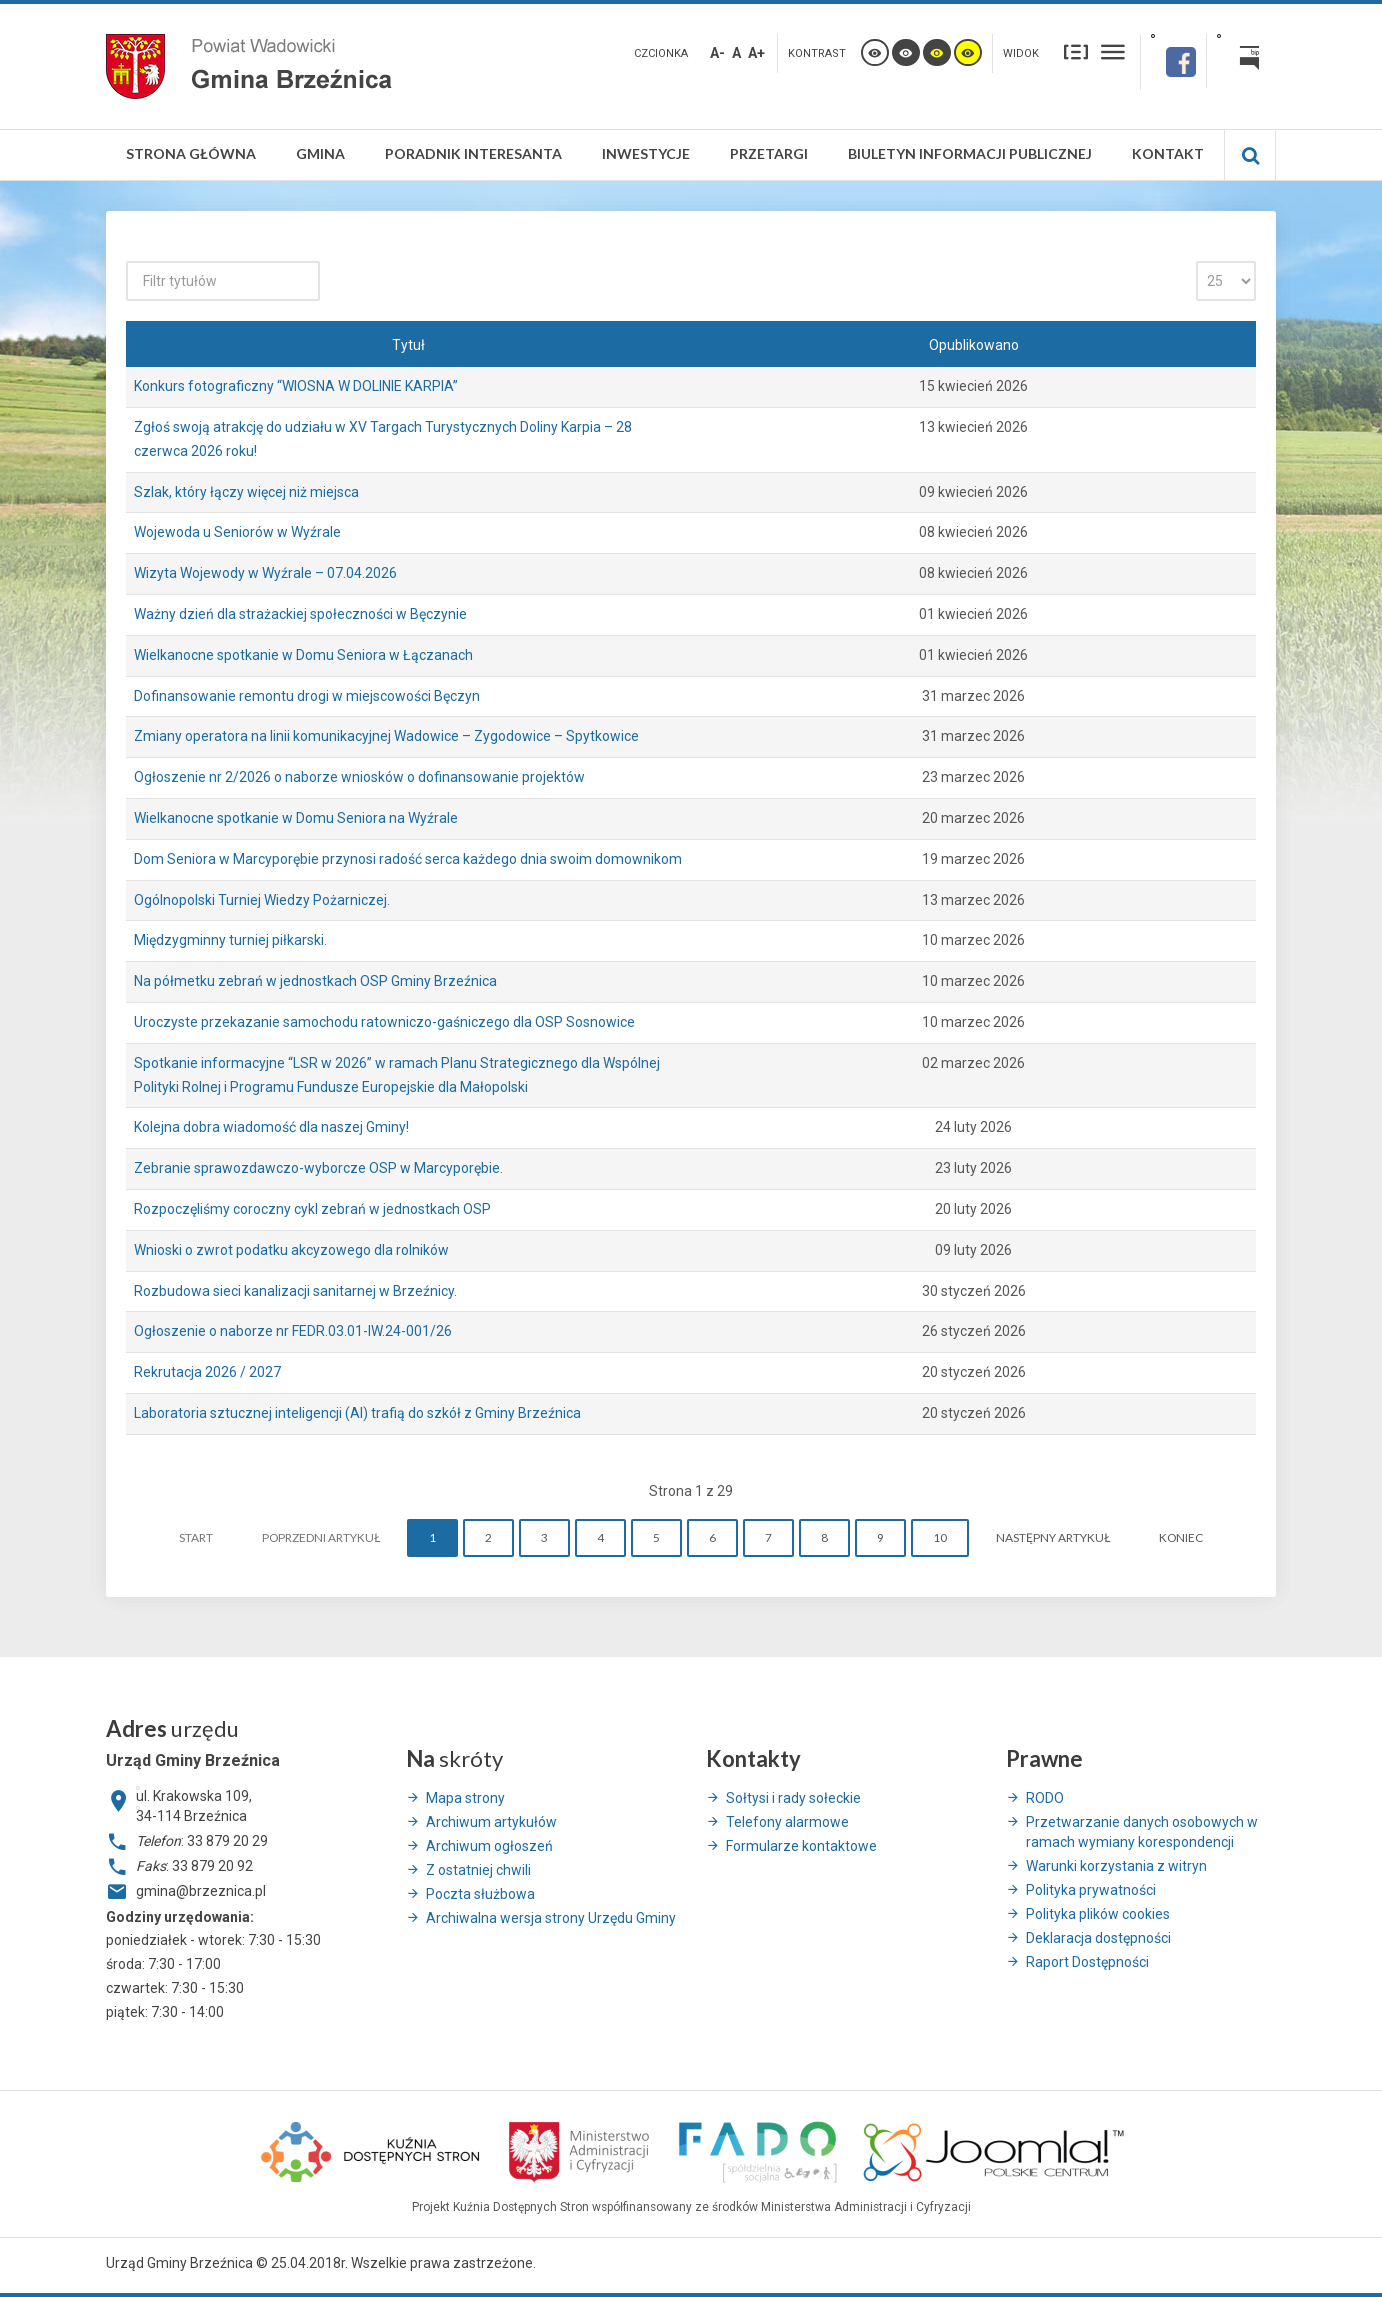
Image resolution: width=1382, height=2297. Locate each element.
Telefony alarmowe (787, 1822)
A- (717, 53)
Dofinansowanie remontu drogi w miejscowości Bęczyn (307, 696)
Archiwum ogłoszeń (489, 1846)
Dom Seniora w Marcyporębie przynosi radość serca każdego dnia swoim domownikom (408, 859)
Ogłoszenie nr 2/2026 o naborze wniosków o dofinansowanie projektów (359, 777)
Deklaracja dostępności (1098, 1938)
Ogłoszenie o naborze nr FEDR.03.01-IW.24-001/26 (293, 1331)
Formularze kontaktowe (801, 1846)
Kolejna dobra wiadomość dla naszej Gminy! (271, 1127)
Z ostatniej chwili (478, 1870)
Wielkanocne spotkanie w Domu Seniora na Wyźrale (296, 818)
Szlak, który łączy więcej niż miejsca (246, 492)
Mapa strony (465, 1798)
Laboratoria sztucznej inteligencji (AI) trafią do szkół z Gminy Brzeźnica (357, 1413)
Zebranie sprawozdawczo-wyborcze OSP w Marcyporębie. (318, 1168)
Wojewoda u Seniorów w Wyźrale (237, 532)
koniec (1181, 1537)
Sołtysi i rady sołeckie (793, 1798)
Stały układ (1076, 51)
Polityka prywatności (1091, 1890)
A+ (756, 53)
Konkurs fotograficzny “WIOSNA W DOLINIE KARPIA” (296, 386)
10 (940, 1537)
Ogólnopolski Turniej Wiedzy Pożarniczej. (262, 900)
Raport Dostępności (1087, 1962)
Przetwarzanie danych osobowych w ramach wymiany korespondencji (1142, 1832)
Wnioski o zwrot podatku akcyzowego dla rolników (291, 1250)
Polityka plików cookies (1098, 1914)
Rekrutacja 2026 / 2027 (207, 1372)
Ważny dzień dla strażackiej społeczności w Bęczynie (300, 614)
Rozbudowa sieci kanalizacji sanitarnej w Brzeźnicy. (295, 1291)
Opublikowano (974, 345)
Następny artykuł (1053, 1537)
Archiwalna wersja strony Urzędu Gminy (551, 1918)
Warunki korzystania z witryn (1116, 1866)
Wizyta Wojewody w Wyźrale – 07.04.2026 (265, 573)
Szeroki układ (1113, 51)
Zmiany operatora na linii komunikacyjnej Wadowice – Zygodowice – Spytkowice (386, 736)
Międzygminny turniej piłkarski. (230, 940)
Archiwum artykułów (491, 1822)
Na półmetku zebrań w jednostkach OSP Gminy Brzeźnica (315, 981)
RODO (1045, 1798)
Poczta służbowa (480, 1894)
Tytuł (408, 345)
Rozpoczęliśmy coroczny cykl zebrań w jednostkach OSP (312, 1209)
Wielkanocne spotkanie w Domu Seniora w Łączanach (303, 655)
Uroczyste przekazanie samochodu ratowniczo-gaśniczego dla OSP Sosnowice (384, 1022)
